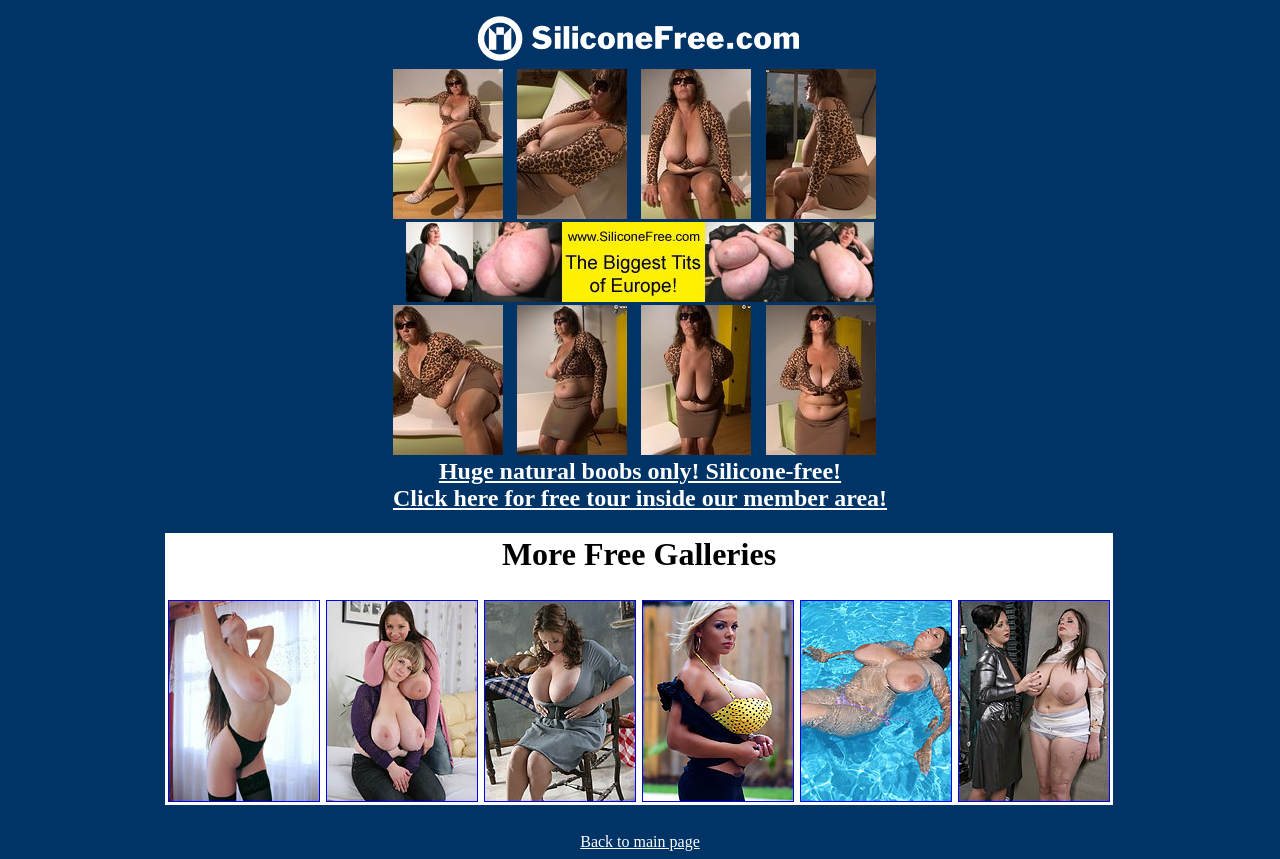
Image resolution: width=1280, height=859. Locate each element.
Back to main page (640, 841)
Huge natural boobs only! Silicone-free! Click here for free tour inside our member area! (640, 484)
